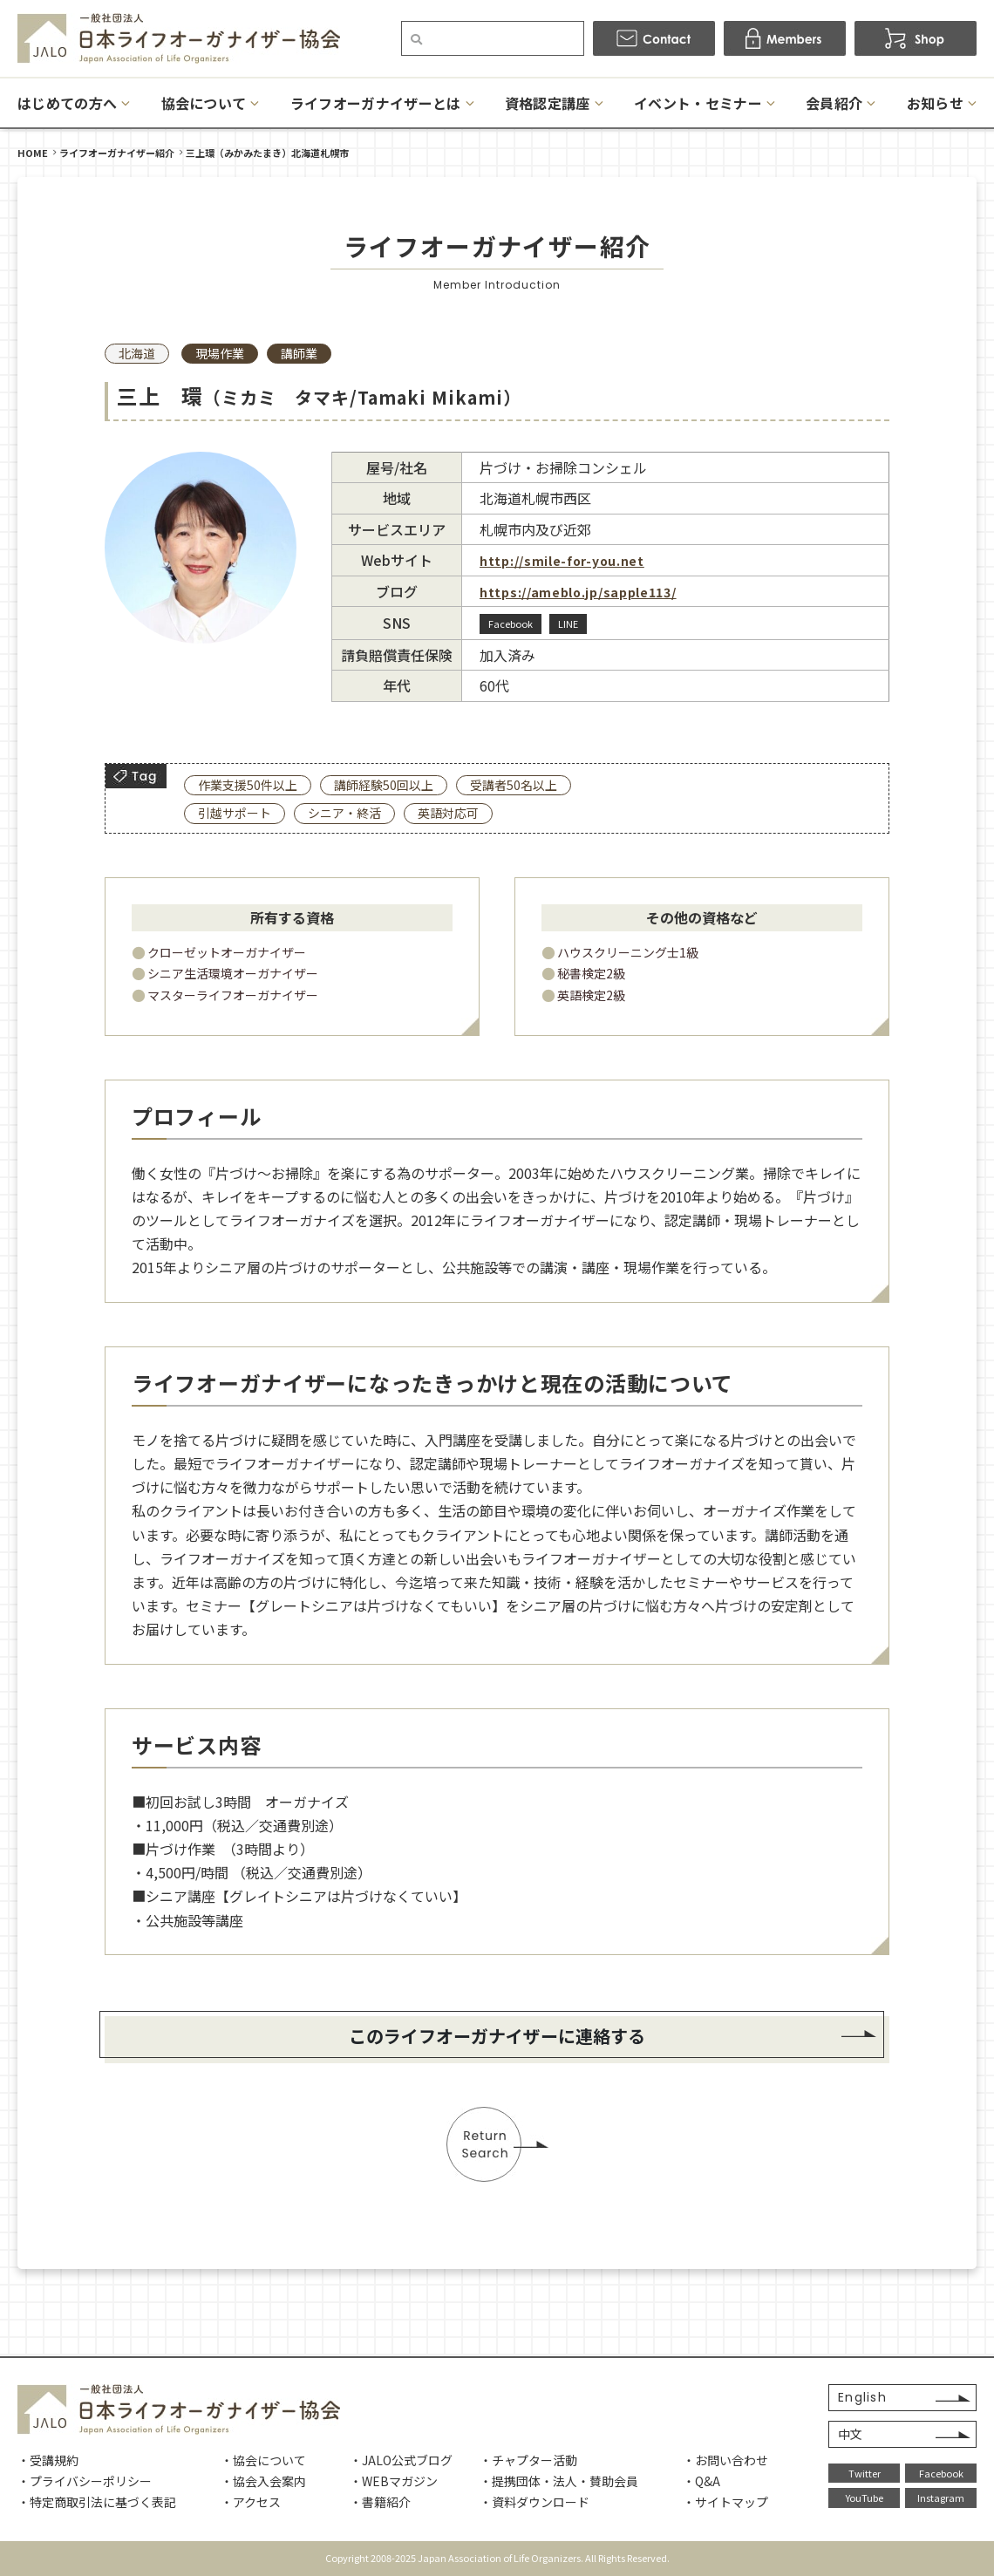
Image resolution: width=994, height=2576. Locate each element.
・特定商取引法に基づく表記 (96, 2502)
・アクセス (251, 2502)
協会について (204, 102)
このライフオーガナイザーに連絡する (497, 2035)
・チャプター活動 (528, 2460)
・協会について (263, 2460)
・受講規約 (47, 2460)
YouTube (864, 2497)
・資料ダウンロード (534, 2502)
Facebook (941, 2473)
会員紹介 (834, 102)
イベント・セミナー (698, 102)
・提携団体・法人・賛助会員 (559, 2481)
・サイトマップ (725, 2502)
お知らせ (935, 102)
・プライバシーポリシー (84, 2481)
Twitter (864, 2473)
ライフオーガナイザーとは (375, 102)
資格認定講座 (547, 102)
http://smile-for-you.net (562, 560)
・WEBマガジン (394, 2481)
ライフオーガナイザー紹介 (116, 153)
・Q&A (701, 2481)
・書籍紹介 (380, 2502)
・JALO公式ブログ (401, 2460)
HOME (32, 153)
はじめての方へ (67, 102)
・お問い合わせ (725, 2460)
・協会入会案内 (263, 2481)
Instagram (940, 2497)
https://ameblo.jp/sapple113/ (578, 592)
